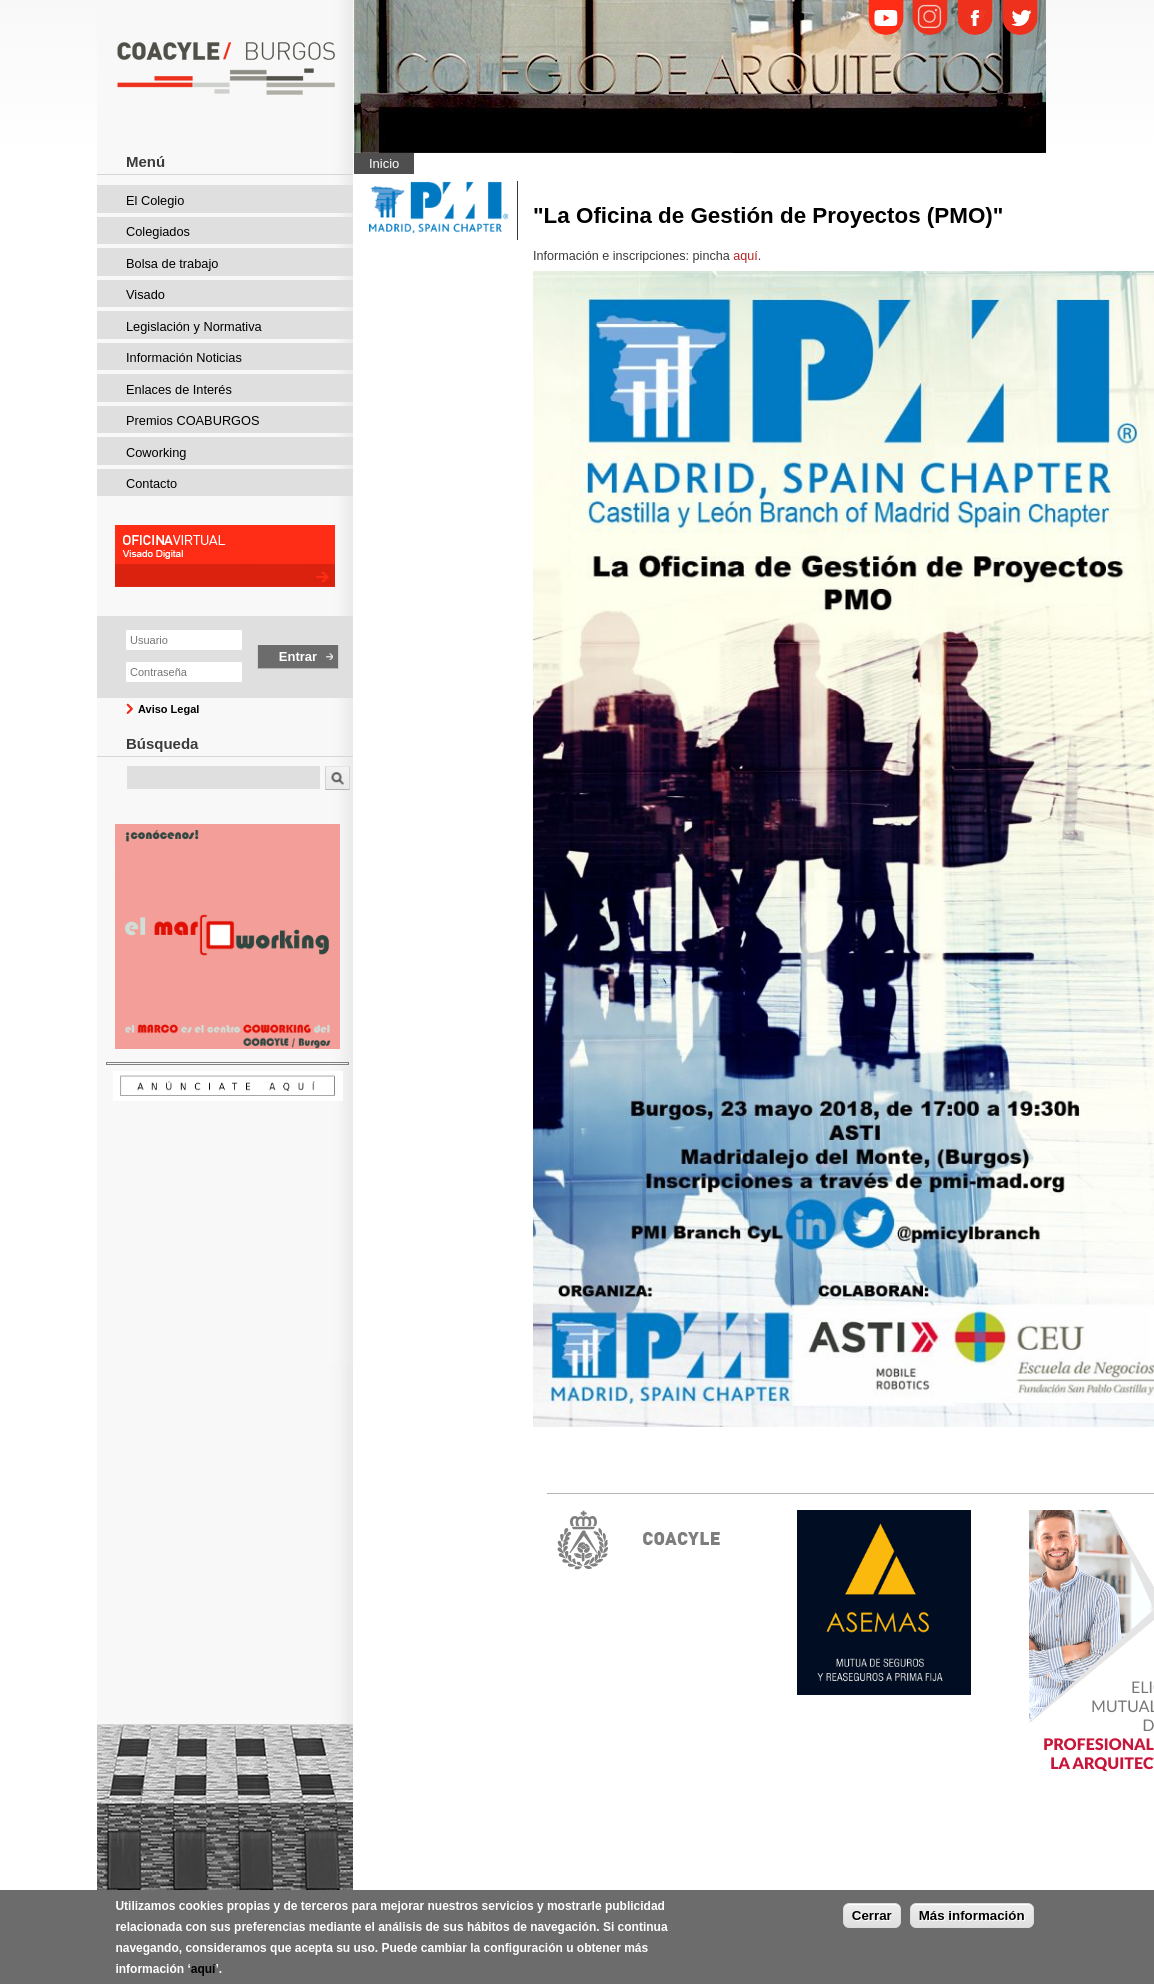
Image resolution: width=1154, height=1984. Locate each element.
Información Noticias (184, 357)
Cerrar (872, 1922)
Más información (972, 1922)
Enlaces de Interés (179, 389)
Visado (145, 294)
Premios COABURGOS (193, 420)
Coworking (156, 452)
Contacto (151, 483)
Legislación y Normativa (194, 326)
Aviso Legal (168, 709)
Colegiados (158, 231)
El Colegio (155, 200)
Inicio (384, 163)
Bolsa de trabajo (172, 263)
